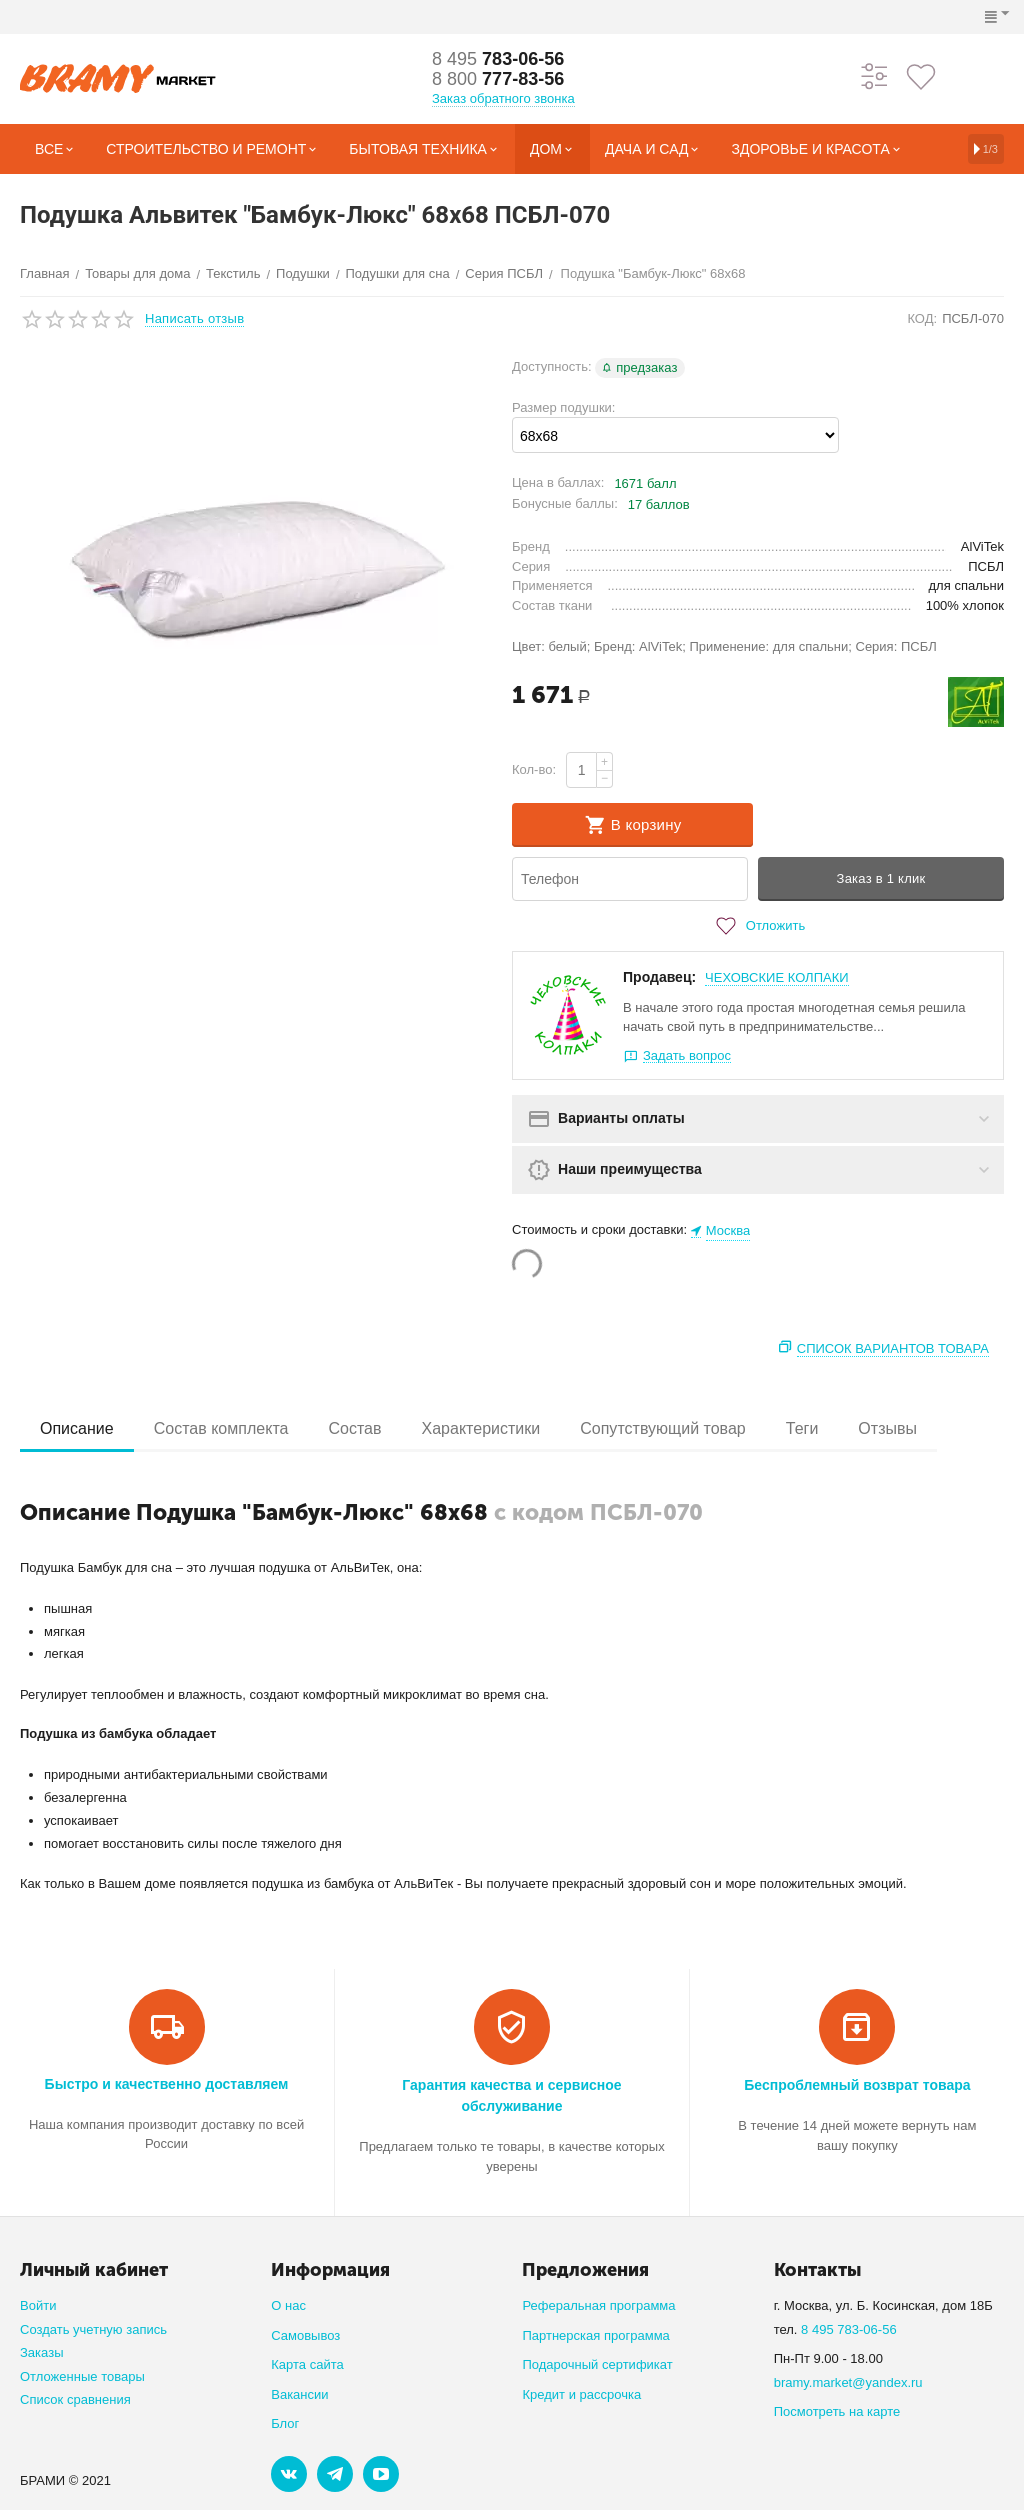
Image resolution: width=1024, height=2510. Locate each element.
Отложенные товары (82, 2376)
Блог (285, 2423)
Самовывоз (305, 2335)
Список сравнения (75, 2399)
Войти (38, 2305)
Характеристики (481, 1428)
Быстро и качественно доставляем (167, 2084)
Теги (802, 1428)
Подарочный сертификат (597, 2364)
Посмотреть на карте (837, 2411)
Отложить (758, 926)
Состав (354, 1428)
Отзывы (887, 1428)
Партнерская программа (595, 2335)
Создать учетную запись (93, 2329)
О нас (288, 2305)
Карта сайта (307, 2364)
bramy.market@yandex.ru (848, 2382)
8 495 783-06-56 (849, 2329)
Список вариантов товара (893, 1348)
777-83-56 (498, 79)
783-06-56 (498, 59)
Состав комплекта (221, 1428)
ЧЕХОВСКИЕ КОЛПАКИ (777, 977)
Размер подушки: (563, 407)
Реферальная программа (598, 2305)
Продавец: (659, 977)
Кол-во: (534, 769)
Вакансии (299, 2394)
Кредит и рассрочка (581, 2394)
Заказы (42, 2352)
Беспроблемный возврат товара (857, 2085)
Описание (77, 1428)
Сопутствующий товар (663, 1428)
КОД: (922, 318)
